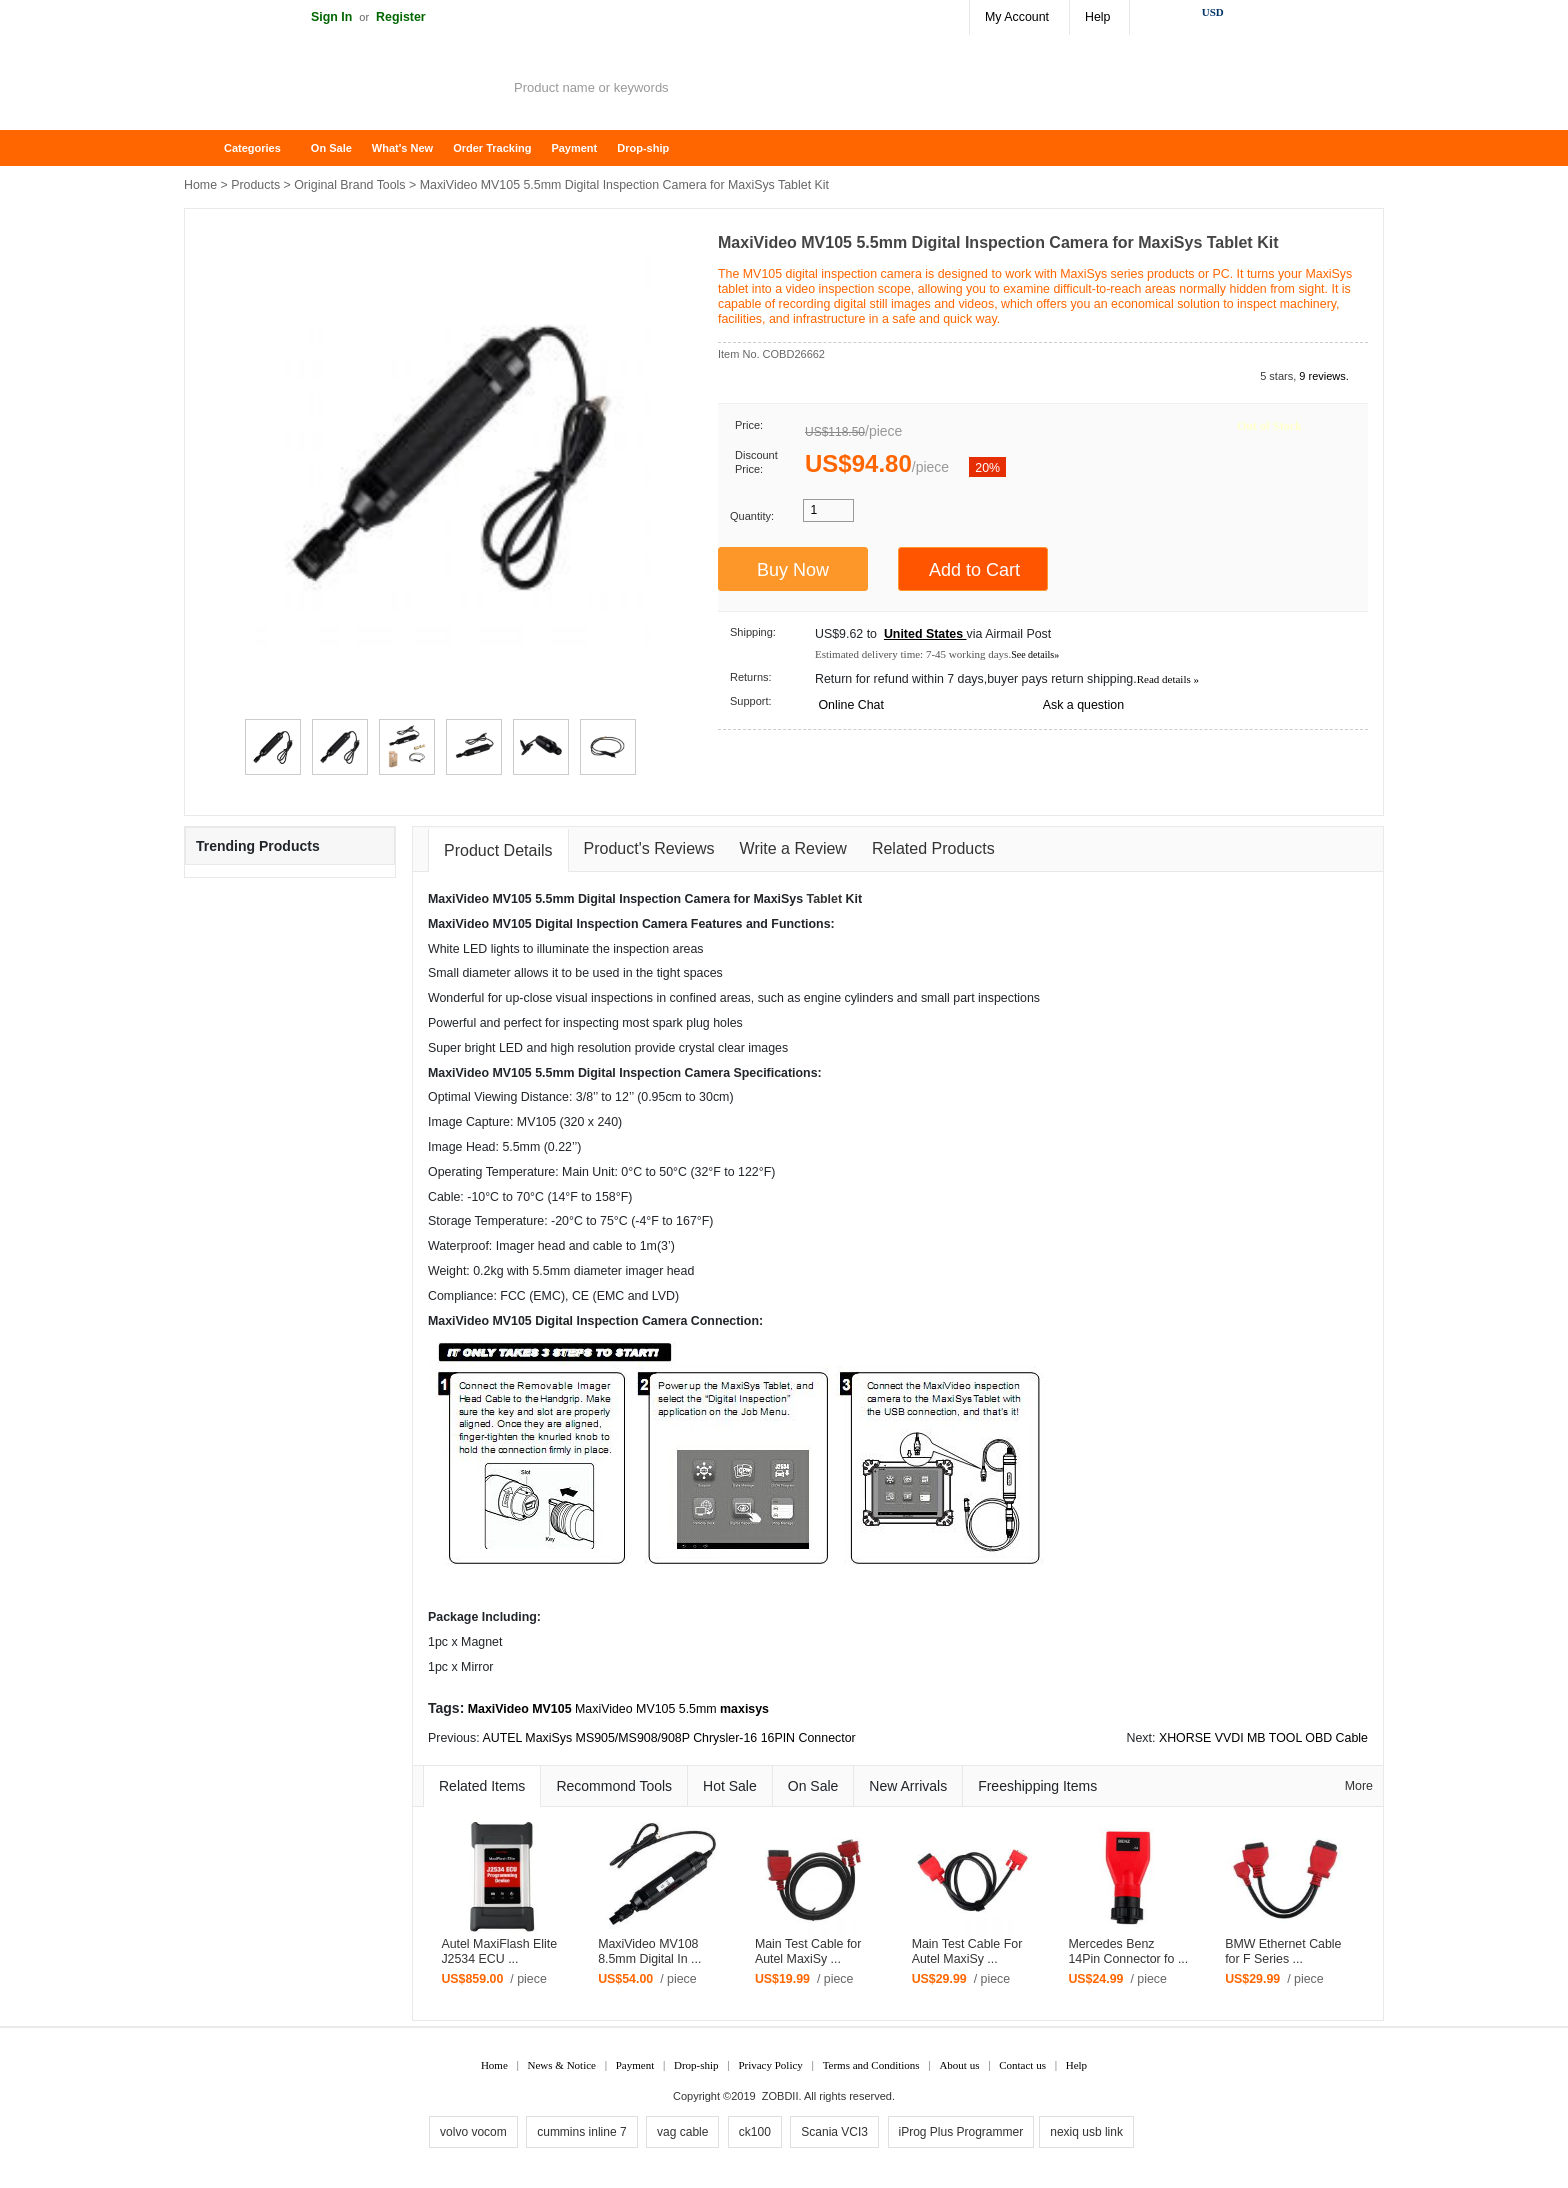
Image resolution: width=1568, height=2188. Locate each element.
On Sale (331, 148)
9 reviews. (1324, 376)
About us (959, 2065)
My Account (1017, 17)
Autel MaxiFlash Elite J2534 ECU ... (499, 1951)
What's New (402, 148)
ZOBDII (780, 2096)
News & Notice (562, 2065)
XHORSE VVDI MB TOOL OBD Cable (1263, 1738)
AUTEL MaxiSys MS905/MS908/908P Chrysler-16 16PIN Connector (668, 1738)
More (1359, 1786)
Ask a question (1083, 705)
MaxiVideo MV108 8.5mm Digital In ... (649, 1951)
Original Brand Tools (349, 185)
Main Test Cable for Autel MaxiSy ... (808, 1951)
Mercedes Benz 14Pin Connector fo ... (1128, 1951)
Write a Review (793, 848)
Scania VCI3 (834, 2132)
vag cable (682, 2132)
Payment (574, 148)
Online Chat (850, 705)
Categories (252, 148)
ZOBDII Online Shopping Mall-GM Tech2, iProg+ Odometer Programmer (344, 90)
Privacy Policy (770, 2065)
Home (209, 148)
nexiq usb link (1086, 2132)
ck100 (755, 2132)
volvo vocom (473, 2132)
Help (1097, 17)
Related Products (933, 848)
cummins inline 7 (581, 2132)
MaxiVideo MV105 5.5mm (646, 1709)
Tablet (825, 899)
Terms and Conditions (871, 2065)
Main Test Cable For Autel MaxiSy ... (967, 1951)
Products (255, 185)
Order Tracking (492, 148)
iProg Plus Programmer (961, 2132)
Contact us (1022, 2065)
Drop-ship (643, 148)
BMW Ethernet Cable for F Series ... (1283, 1951)
